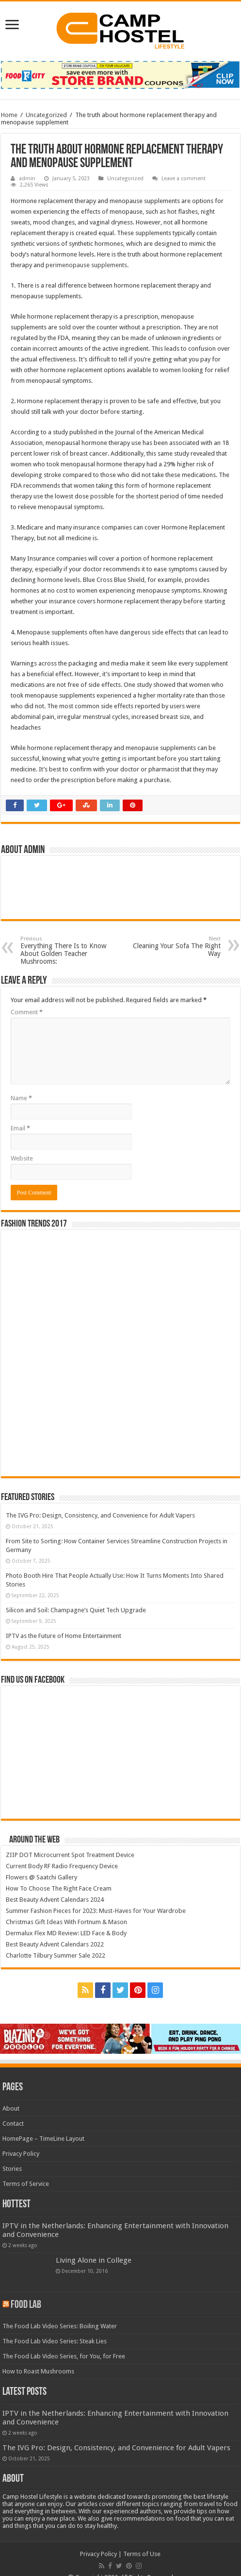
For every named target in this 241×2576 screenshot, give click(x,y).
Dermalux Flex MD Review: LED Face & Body (66, 1933)
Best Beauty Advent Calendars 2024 (55, 1899)
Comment (27, 1012)
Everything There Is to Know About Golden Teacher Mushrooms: (70, 950)
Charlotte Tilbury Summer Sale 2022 (55, 1955)
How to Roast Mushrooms (38, 2371)
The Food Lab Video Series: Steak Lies (54, 2341)
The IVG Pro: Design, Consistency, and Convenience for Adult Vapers (100, 1515)
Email (20, 1128)
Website (22, 1158)
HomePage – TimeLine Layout (43, 2138)
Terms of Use (142, 2554)
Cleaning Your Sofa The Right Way (171, 946)
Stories (12, 2168)
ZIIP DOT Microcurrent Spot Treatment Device (70, 1855)
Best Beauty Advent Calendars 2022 (55, 1944)
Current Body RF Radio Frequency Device (62, 1866)
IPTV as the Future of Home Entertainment (63, 1635)
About (10, 2108)
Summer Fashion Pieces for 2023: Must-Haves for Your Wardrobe (96, 1910)
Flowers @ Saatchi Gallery (41, 1877)
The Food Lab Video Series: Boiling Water (59, 2326)
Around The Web (34, 1840)
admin (27, 178)
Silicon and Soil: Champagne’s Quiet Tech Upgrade (76, 1610)
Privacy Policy (20, 2153)
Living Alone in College (93, 2260)
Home (9, 115)
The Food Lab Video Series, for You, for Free (63, 2356)
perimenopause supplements (86, 265)
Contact (13, 2123)
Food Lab (26, 2305)
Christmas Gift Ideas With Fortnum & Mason (66, 1922)
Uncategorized (46, 115)
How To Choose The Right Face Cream (59, 1888)
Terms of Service (25, 2183)
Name (21, 1098)
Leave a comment (183, 178)
